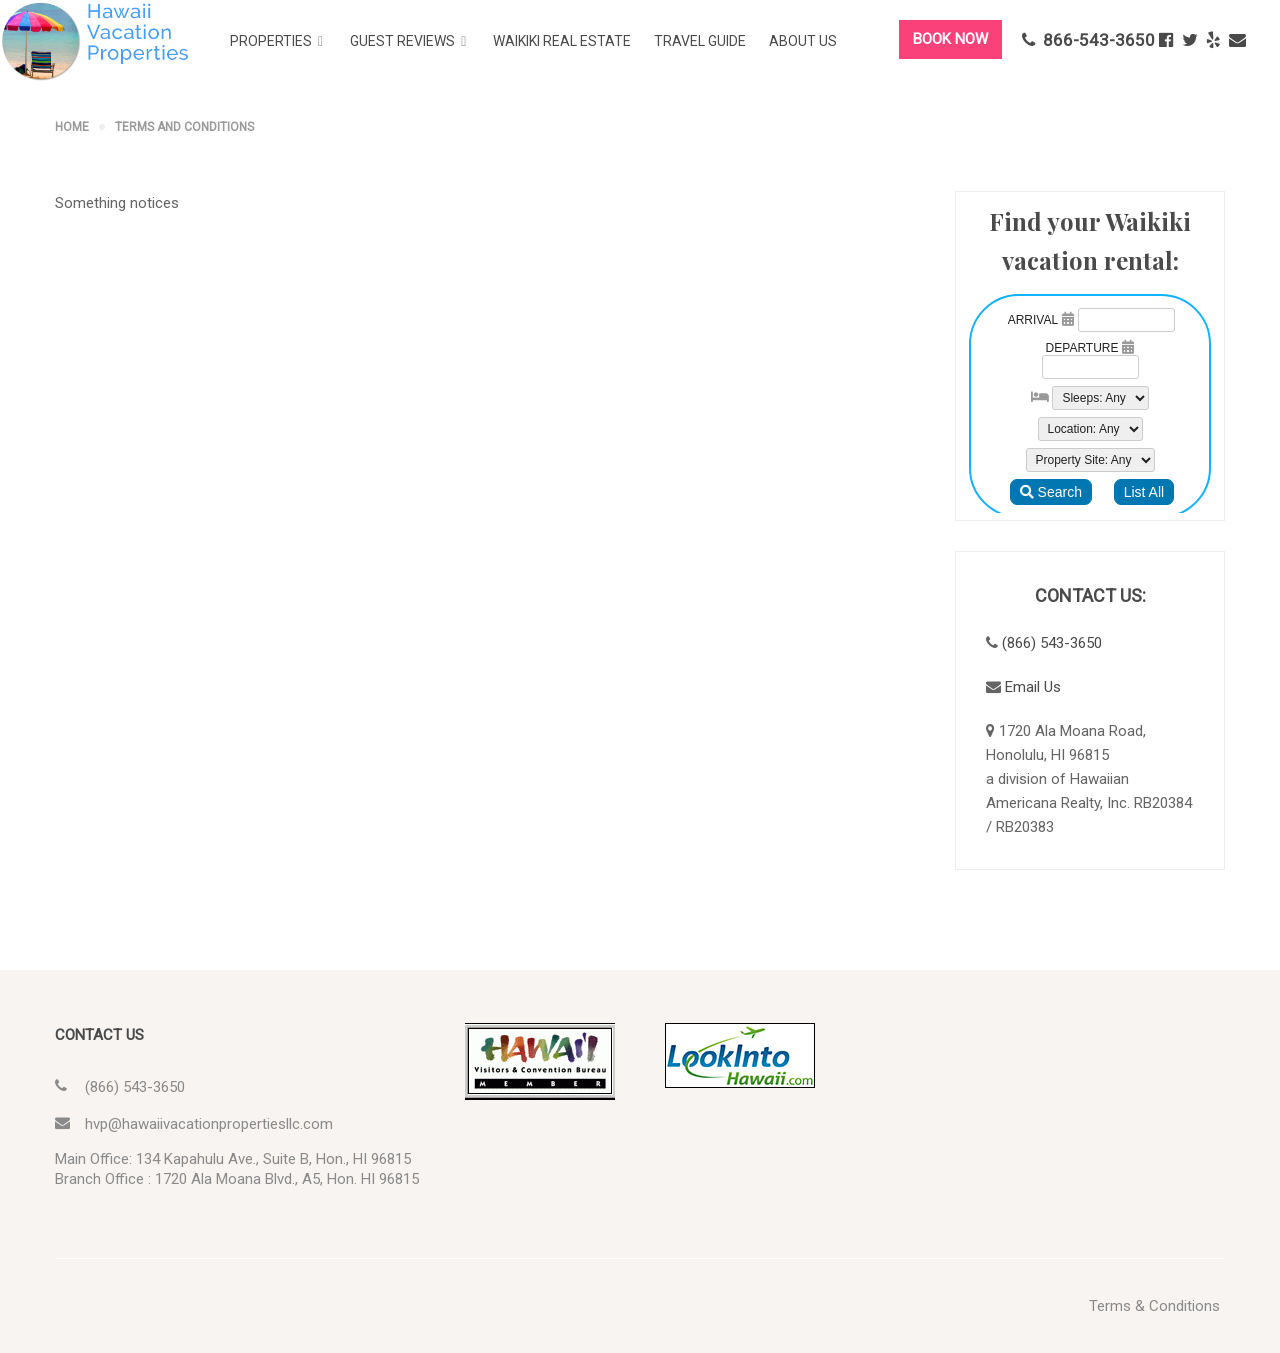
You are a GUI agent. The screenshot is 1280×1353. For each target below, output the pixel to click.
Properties (271, 41)
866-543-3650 (1088, 40)
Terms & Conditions (1154, 1306)
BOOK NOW (950, 39)
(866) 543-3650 (1052, 643)
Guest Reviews (402, 41)
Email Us (1033, 687)
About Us (803, 41)
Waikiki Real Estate (562, 41)
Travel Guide (700, 41)
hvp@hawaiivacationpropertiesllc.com (209, 1124)
